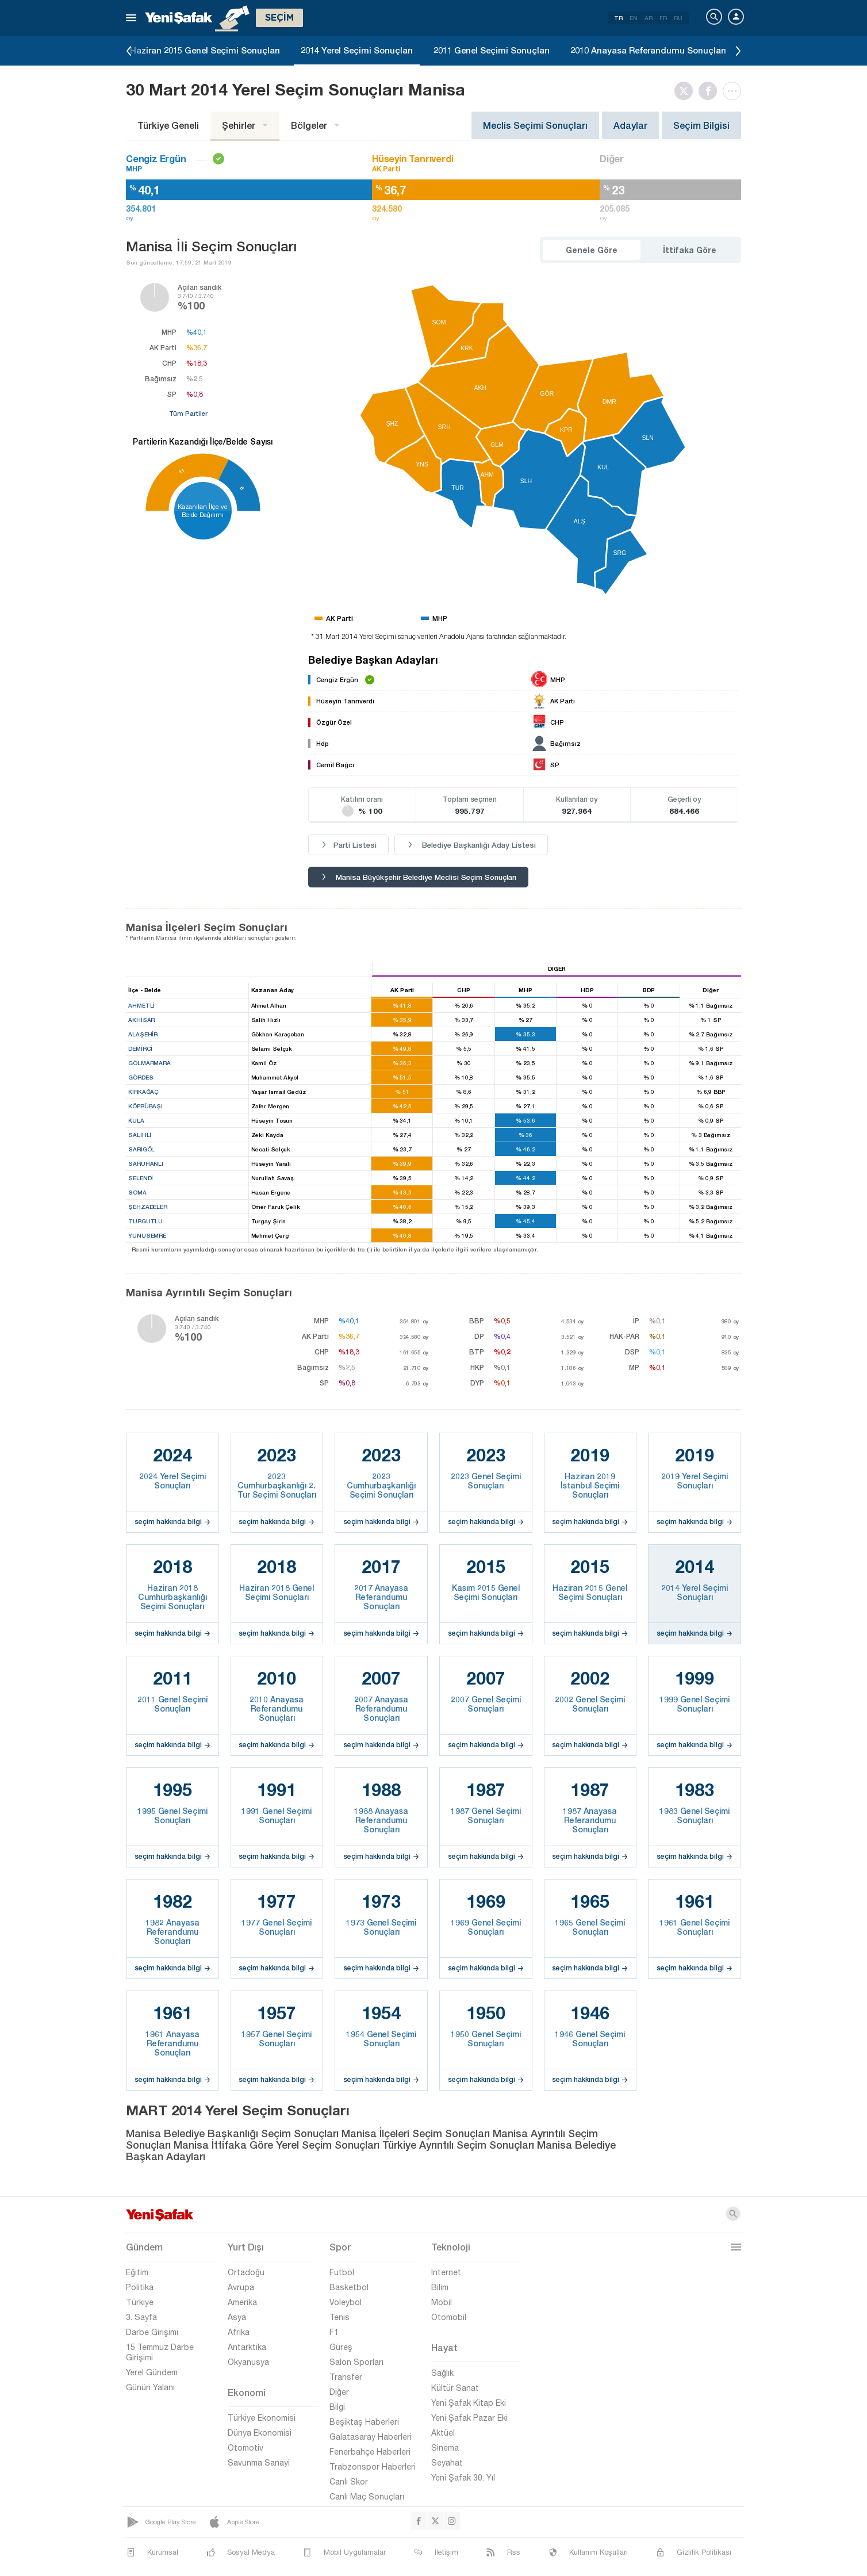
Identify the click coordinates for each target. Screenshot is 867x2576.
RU (678, 17)
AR (649, 17)
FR (663, 17)
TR (618, 17)
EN (634, 17)
